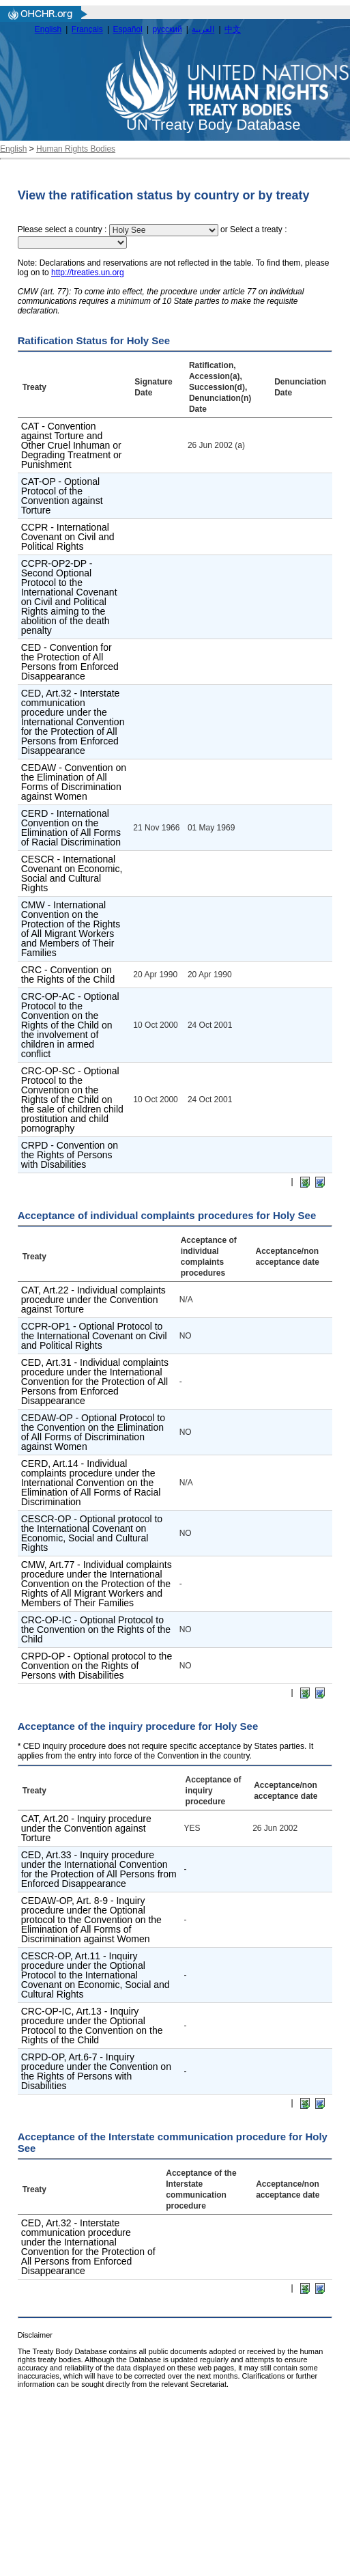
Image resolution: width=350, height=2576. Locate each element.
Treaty (34, 387)
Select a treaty (256, 230)
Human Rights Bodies (75, 149)
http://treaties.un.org (87, 272)
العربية (203, 29)
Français (87, 29)
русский (167, 29)
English (48, 29)
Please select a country (60, 230)
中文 (232, 29)
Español (128, 29)
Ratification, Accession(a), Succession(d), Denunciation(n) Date (220, 387)
